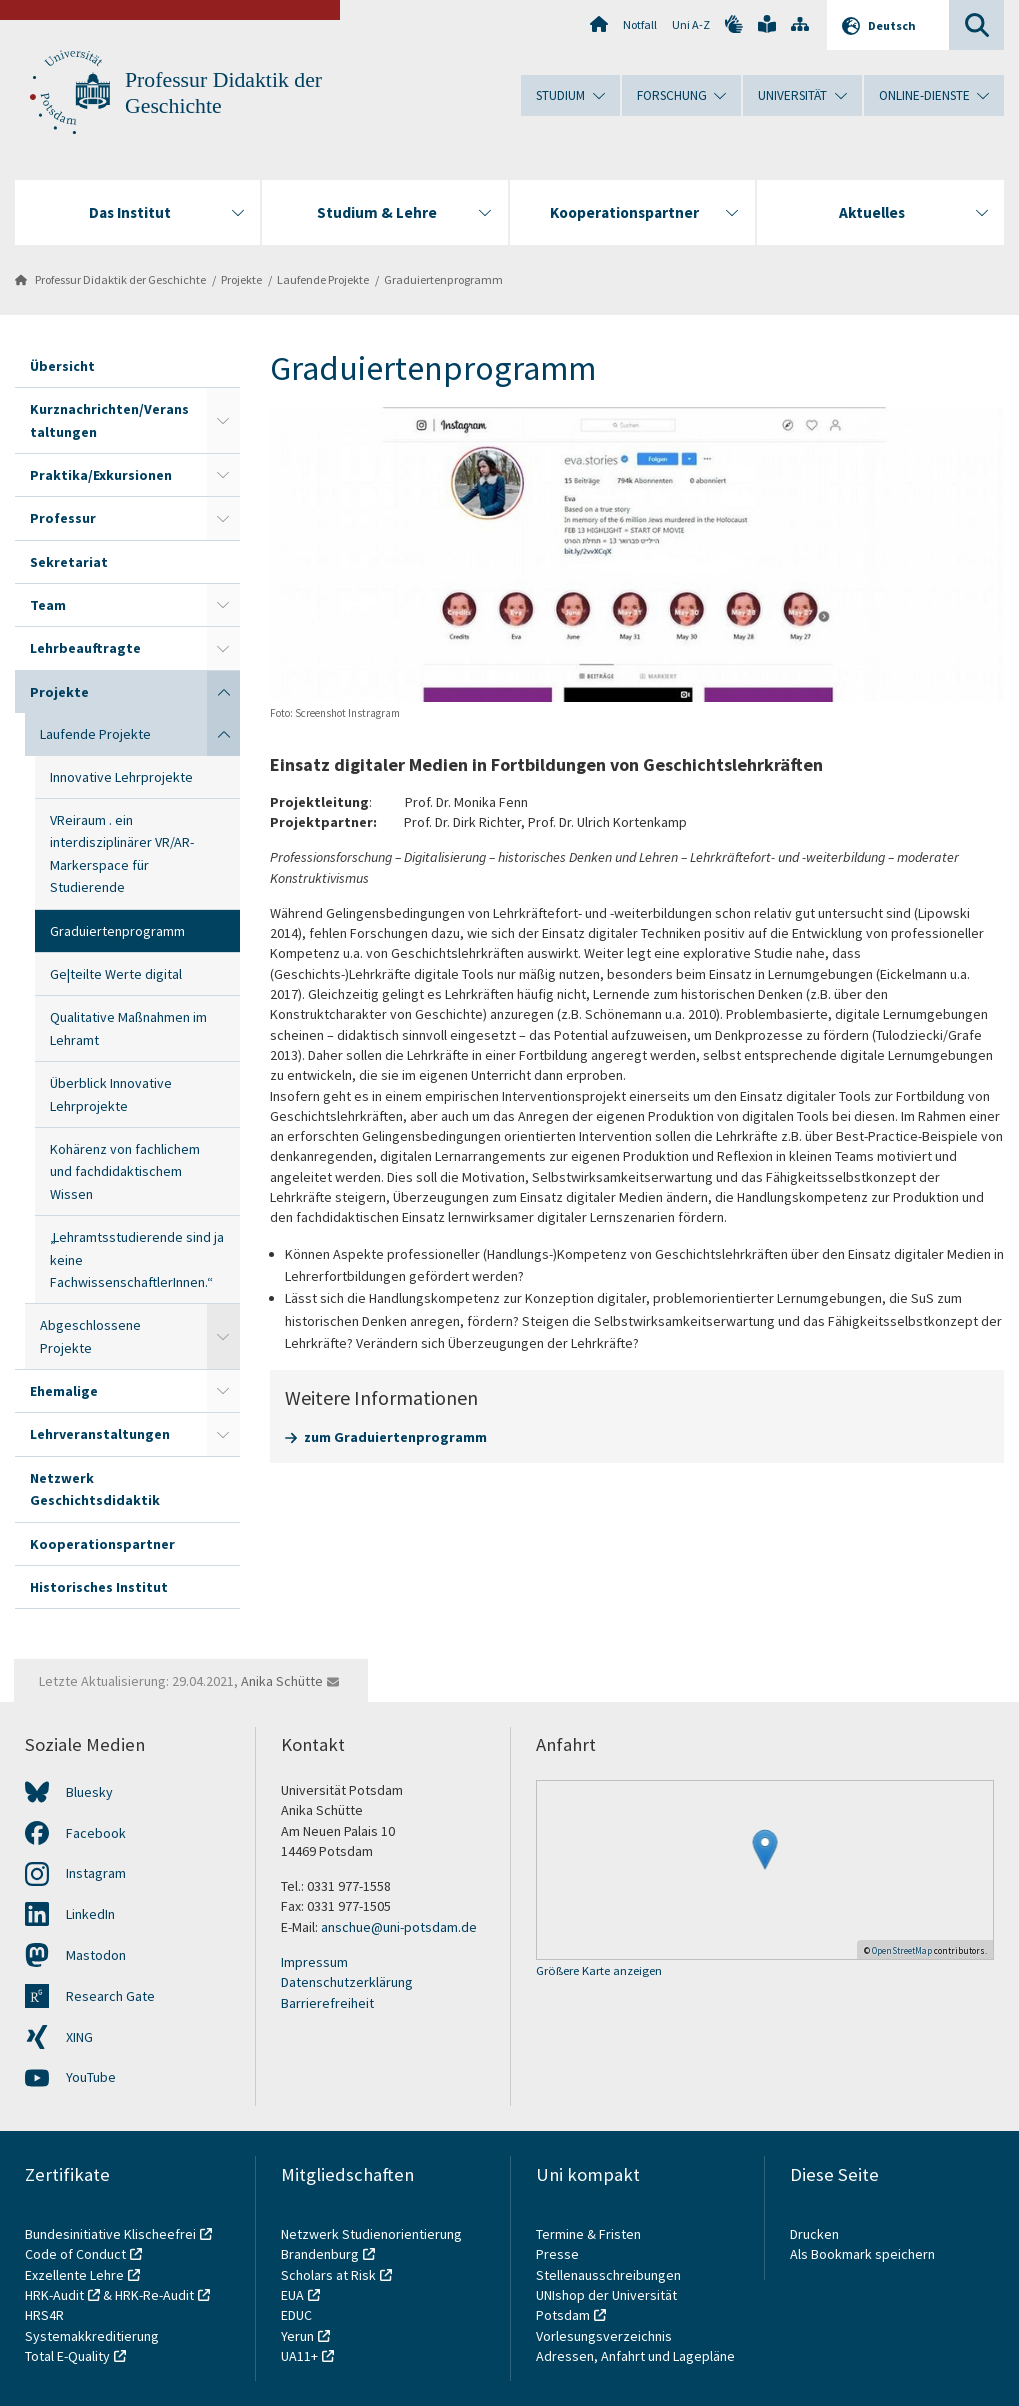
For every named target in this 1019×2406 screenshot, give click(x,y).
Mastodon (96, 1955)
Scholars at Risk (328, 2275)
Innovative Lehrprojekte (121, 777)
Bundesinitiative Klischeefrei (110, 2234)
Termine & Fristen (590, 2234)
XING (79, 2037)
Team (48, 605)
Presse (559, 2254)
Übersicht (62, 366)
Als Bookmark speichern (862, 2254)
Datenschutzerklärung (347, 1982)
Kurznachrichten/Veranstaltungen (109, 420)
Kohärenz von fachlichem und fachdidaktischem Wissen (125, 1171)
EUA (292, 2295)
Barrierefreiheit (327, 2003)
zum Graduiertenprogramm (395, 1437)
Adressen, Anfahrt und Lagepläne (635, 2356)
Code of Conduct (75, 2254)
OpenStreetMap (902, 1950)
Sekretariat (69, 562)
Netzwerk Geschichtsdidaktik (95, 1489)
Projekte (241, 279)
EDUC (296, 2315)
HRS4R (44, 2315)
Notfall (640, 24)
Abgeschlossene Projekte (90, 1336)
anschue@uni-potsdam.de (399, 1927)
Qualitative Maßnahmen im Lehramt (128, 1028)
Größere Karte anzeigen (599, 1971)
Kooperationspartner (102, 1544)
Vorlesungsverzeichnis (605, 2336)
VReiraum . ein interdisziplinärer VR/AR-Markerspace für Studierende (122, 853)
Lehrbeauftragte (85, 648)
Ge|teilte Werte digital (116, 974)
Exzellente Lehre (74, 2275)
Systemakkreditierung (92, 2336)
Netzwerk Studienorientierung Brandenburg (371, 2244)
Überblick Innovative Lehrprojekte (111, 1094)
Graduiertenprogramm (443, 279)
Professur (63, 518)
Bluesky (89, 1792)
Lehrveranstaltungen (100, 1434)
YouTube (91, 2077)
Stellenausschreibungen (608, 2275)
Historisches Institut (99, 1587)
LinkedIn (90, 1914)
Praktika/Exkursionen (101, 475)
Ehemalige (64, 1391)
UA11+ (299, 2356)
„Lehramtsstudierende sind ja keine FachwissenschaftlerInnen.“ (137, 1259)
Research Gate (110, 1996)
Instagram (96, 1873)
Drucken (814, 2234)
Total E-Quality (67, 2356)
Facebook (96, 1833)
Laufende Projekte (323, 279)
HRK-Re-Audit (154, 2295)
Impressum (314, 1962)
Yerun (297, 2336)
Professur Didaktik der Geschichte (120, 279)
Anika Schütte (282, 1681)
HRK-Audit (54, 2295)
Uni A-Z (691, 24)
